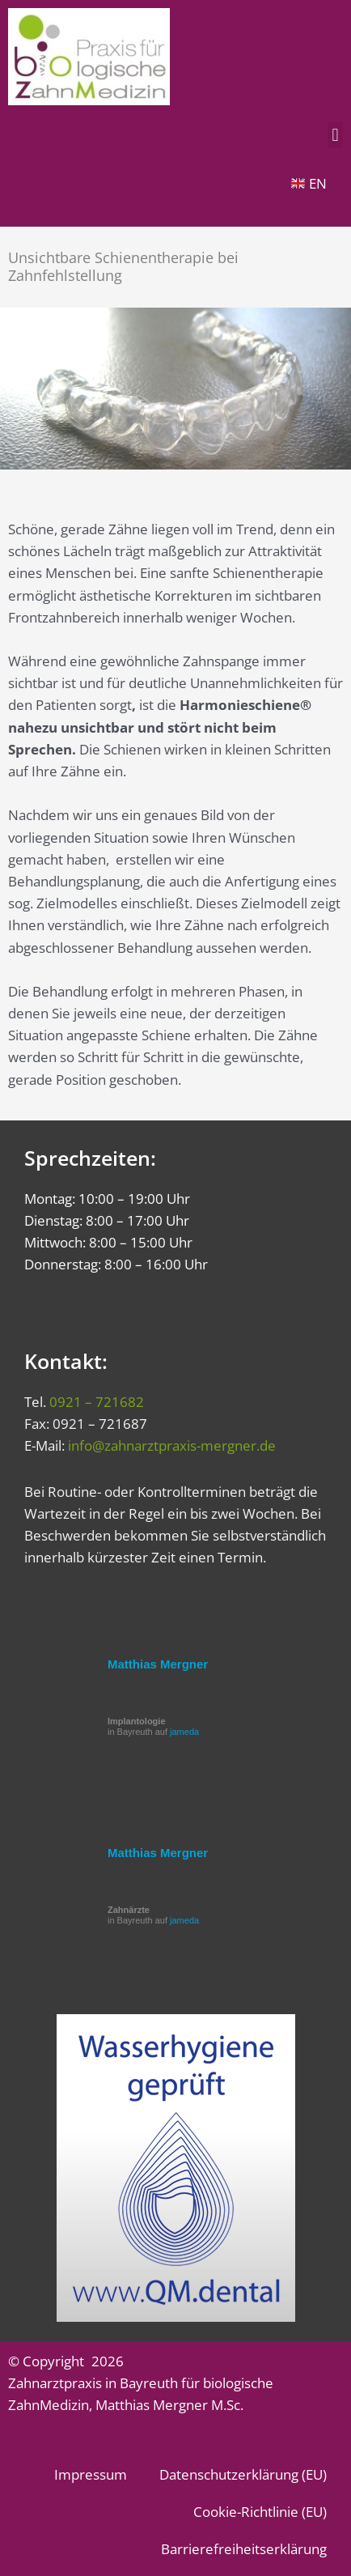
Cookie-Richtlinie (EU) (260, 2511)
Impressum (90, 2474)
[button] (335, 134)
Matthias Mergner (158, 1664)
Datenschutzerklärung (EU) (243, 2474)
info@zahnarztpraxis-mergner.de (172, 1445)
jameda (184, 1731)
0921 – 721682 (96, 1401)
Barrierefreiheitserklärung (244, 2549)
